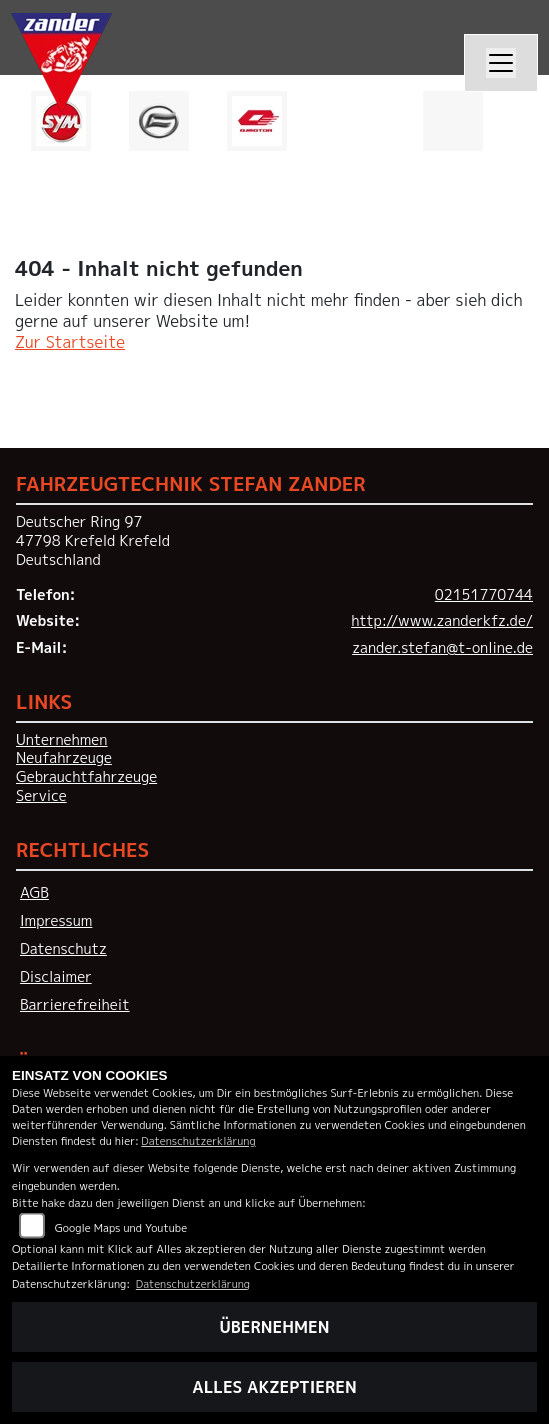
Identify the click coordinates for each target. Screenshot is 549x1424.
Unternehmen (61, 740)
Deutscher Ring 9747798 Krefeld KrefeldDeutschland (93, 540)
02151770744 (484, 595)
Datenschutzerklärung (198, 1140)
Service (41, 796)
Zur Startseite (70, 342)
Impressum (56, 921)
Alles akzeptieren (274, 1387)
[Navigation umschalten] (501, 63)
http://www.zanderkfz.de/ (442, 621)
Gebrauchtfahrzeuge (86, 777)
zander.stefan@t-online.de (442, 648)
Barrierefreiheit (75, 1005)
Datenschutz (63, 949)
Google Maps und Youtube (121, 1227)
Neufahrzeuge (64, 758)
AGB (34, 893)
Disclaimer (56, 977)
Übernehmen (275, 1327)
